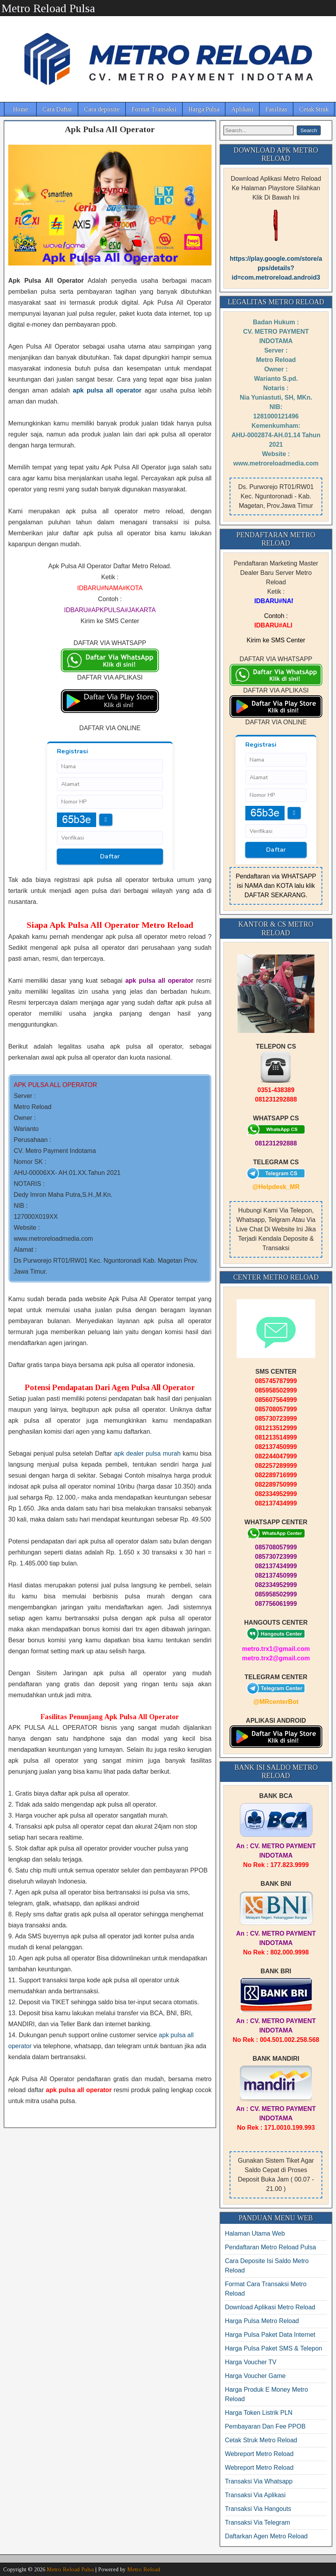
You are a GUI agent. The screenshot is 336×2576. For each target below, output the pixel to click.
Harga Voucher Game (255, 2375)
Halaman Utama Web (255, 2233)
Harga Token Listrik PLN (258, 2412)
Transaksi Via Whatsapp (259, 2481)
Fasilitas (276, 109)
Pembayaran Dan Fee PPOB (265, 2426)
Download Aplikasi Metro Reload (270, 2307)
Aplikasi (242, 109)
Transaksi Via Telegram (257, 2522)
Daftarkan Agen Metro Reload (266, 2536)
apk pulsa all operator (107, 390)
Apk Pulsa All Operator (110, 129)
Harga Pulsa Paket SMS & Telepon (273, 2348)
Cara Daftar (57, 109)
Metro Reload (143, 2569)
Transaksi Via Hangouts (258, 2508)
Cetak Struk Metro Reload (261, 2440)
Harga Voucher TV (250, 2362)
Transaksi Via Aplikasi (255, 2495)
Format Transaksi (154, 109)
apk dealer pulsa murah (147, 1453)
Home (20, 109)
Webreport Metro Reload (259, 2454)
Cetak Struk (314, 109)
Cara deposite (102, 109)
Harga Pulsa (203, 109)
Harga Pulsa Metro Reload (262, 2321)
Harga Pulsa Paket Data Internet (270, 2334)
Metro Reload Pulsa (48, 8)
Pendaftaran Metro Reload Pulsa (270, 2247)
